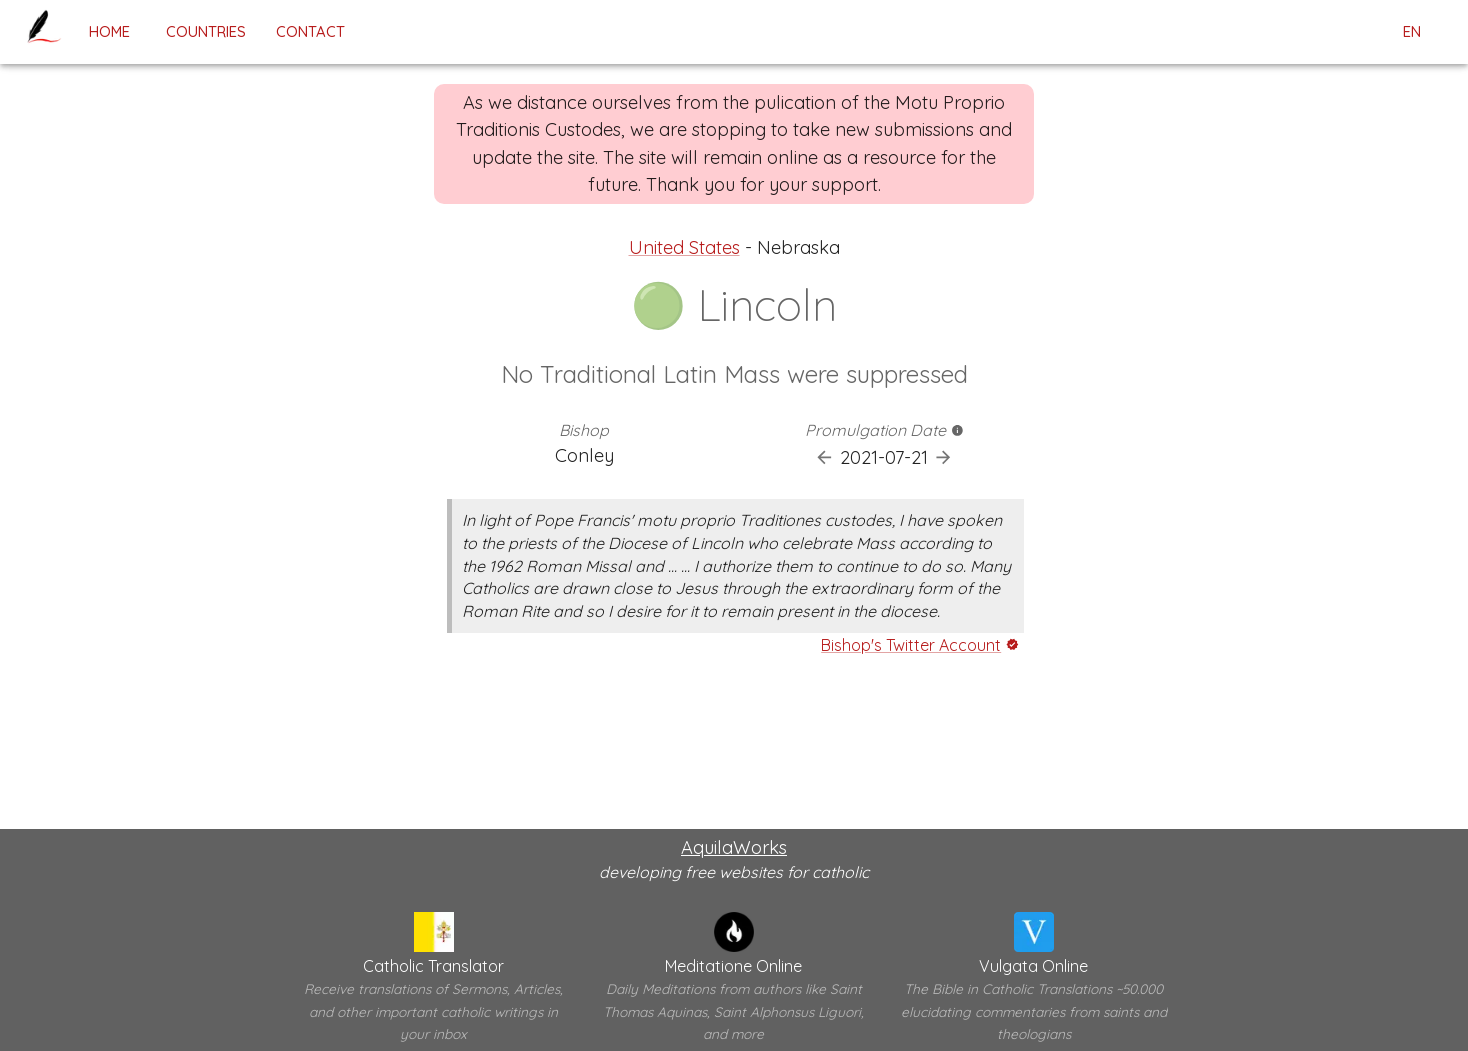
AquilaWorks (734, 847)
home (109, 31)
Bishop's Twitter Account (911, 645)
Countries (206, 31)
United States (684, 247)
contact (310, 31)
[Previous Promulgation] (824, 457)
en (1412, 32)
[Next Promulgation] (943, 457)
